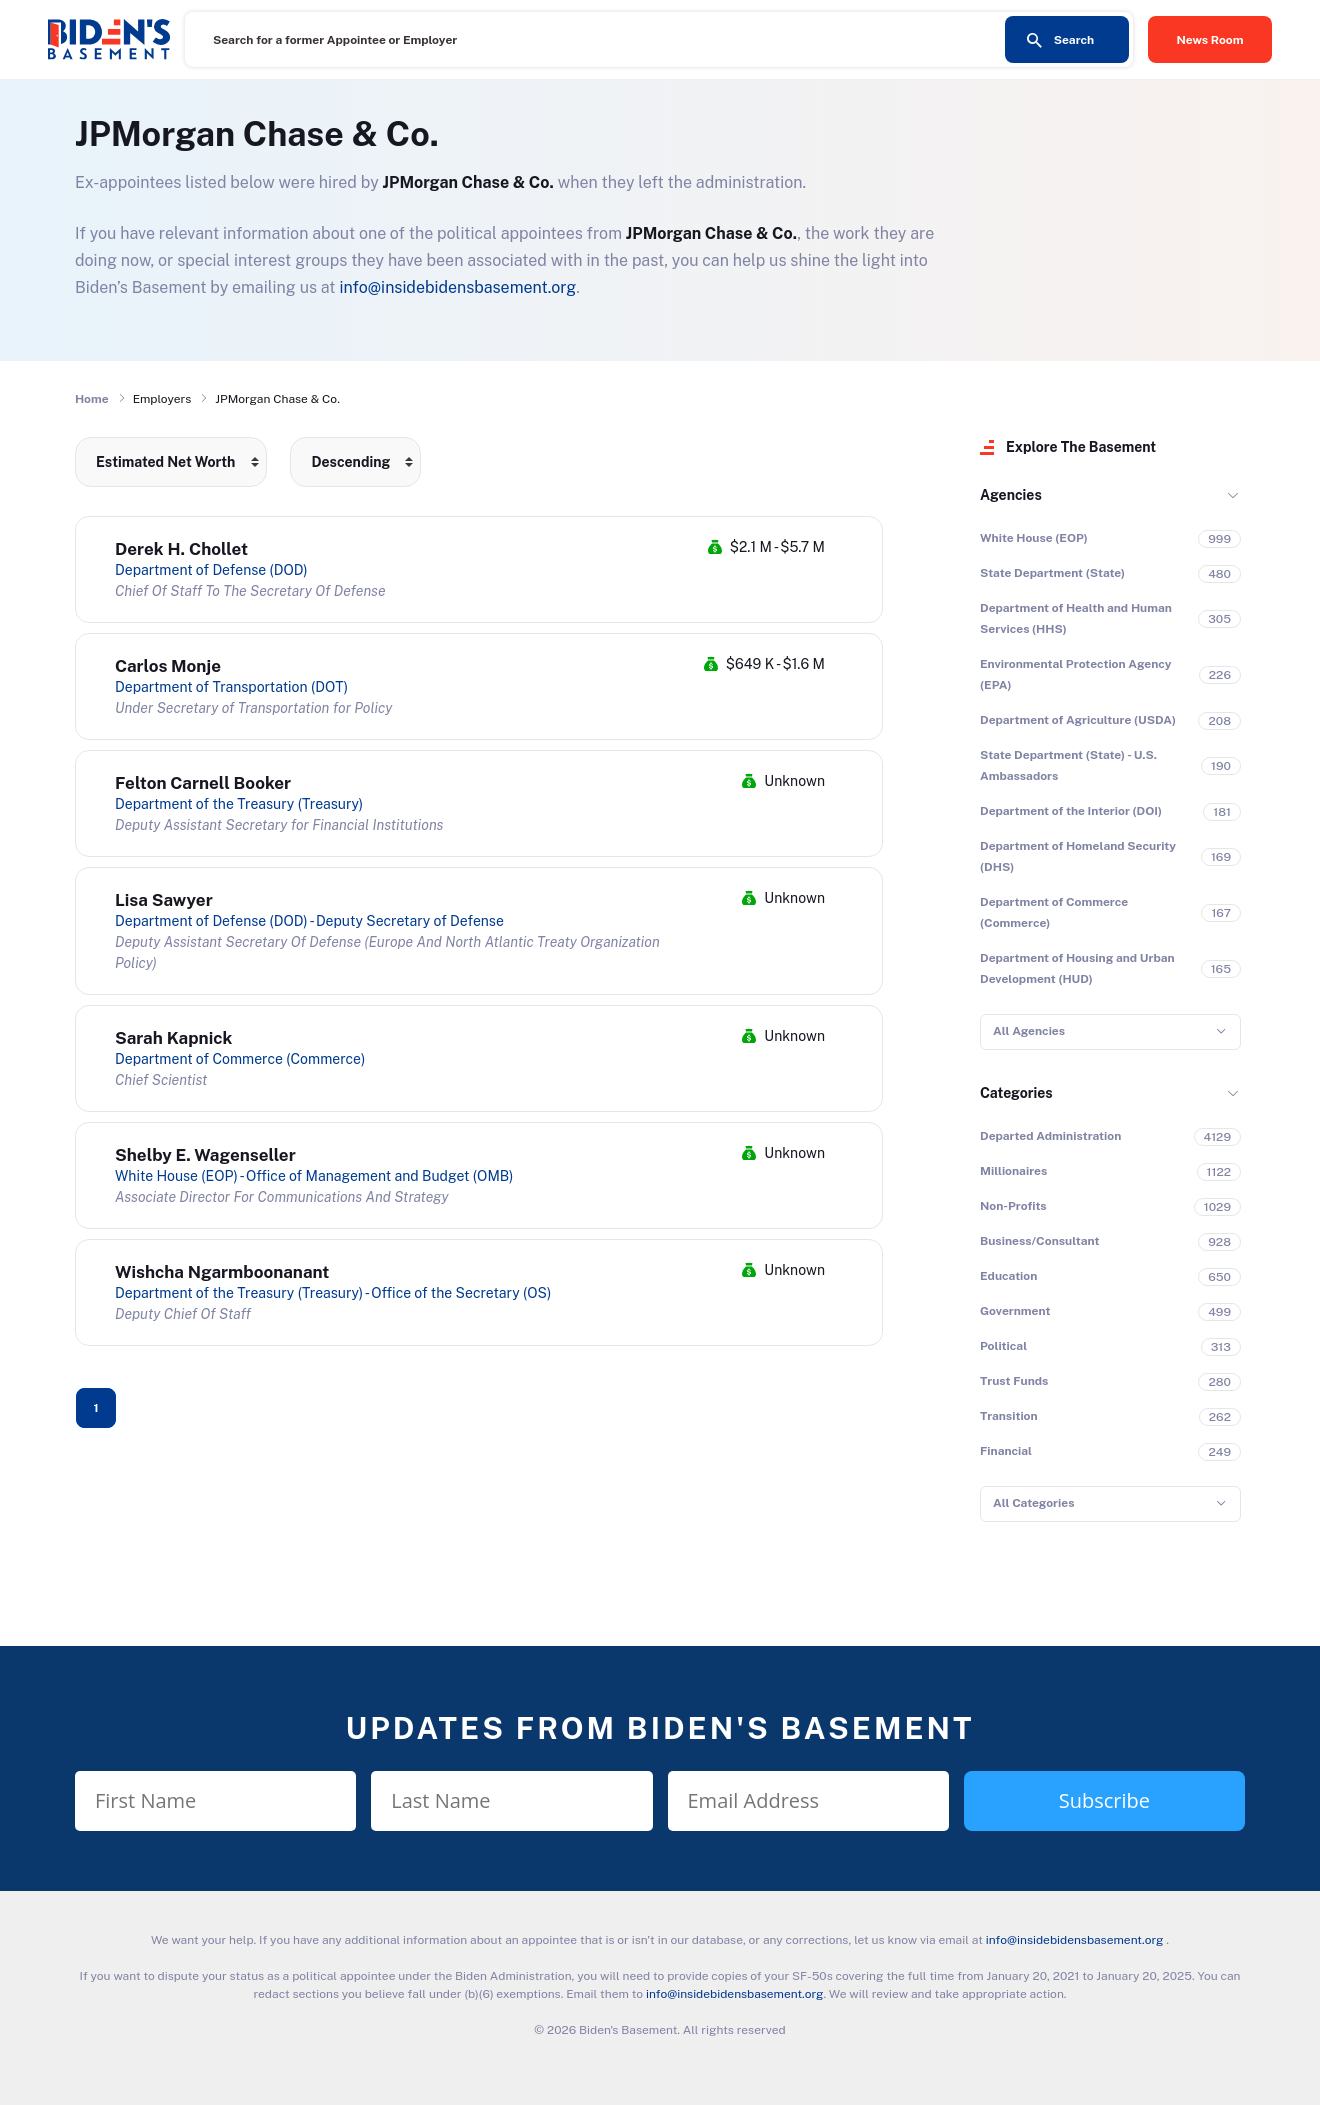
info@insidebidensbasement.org (457, 287)
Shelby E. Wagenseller (205, 1155)
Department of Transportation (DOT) (231, 687)
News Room (1210, 40)
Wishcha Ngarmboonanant (222, 1272)
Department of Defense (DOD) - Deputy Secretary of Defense (309, 921)
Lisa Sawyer (164, 900)
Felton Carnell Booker (203, 783)
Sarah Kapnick (173, 1038)
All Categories (1033, 1503)
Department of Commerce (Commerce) (240, 1059)
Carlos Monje (168, 666)
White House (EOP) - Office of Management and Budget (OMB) (314, 1176)
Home (92, 399)
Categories (1016, 1093)
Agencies (1011, 495)
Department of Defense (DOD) (211, 570)
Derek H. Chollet (181, 549)
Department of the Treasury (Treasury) (239, 804)
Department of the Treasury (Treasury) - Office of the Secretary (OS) (333, 1293)
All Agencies (1029, 1031)
